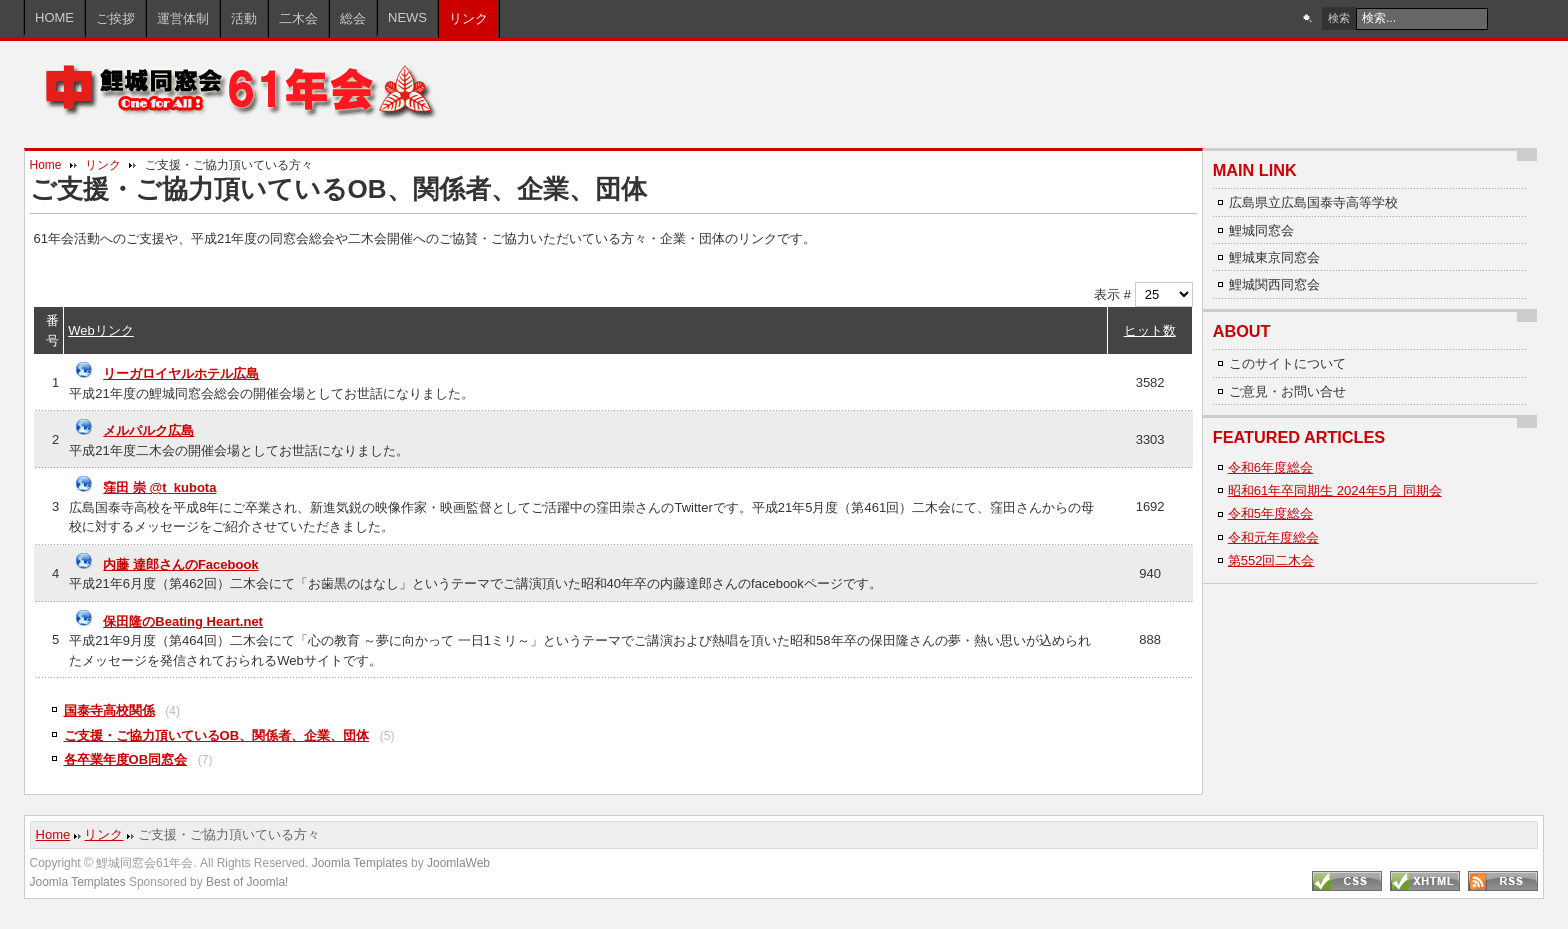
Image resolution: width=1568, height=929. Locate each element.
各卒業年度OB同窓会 (126, 759)
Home (46, 165)
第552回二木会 (1271, 560)
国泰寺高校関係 (109, 710)
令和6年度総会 (1270, 467)
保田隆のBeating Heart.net (183, 621)
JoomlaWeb (458, 863)
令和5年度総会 (1270, 513)
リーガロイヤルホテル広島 (181, 373)
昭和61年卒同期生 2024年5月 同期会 (1335, 490)
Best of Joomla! (247, 882)
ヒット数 (1150, 330)
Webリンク (101, 330)
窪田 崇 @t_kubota (159, 487)
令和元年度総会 (1273, 537)
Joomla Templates (360, 863)
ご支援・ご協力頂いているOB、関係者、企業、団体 (217, 735)
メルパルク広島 (148, 430)
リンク (103, 165)
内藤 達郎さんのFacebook (180, 564)
